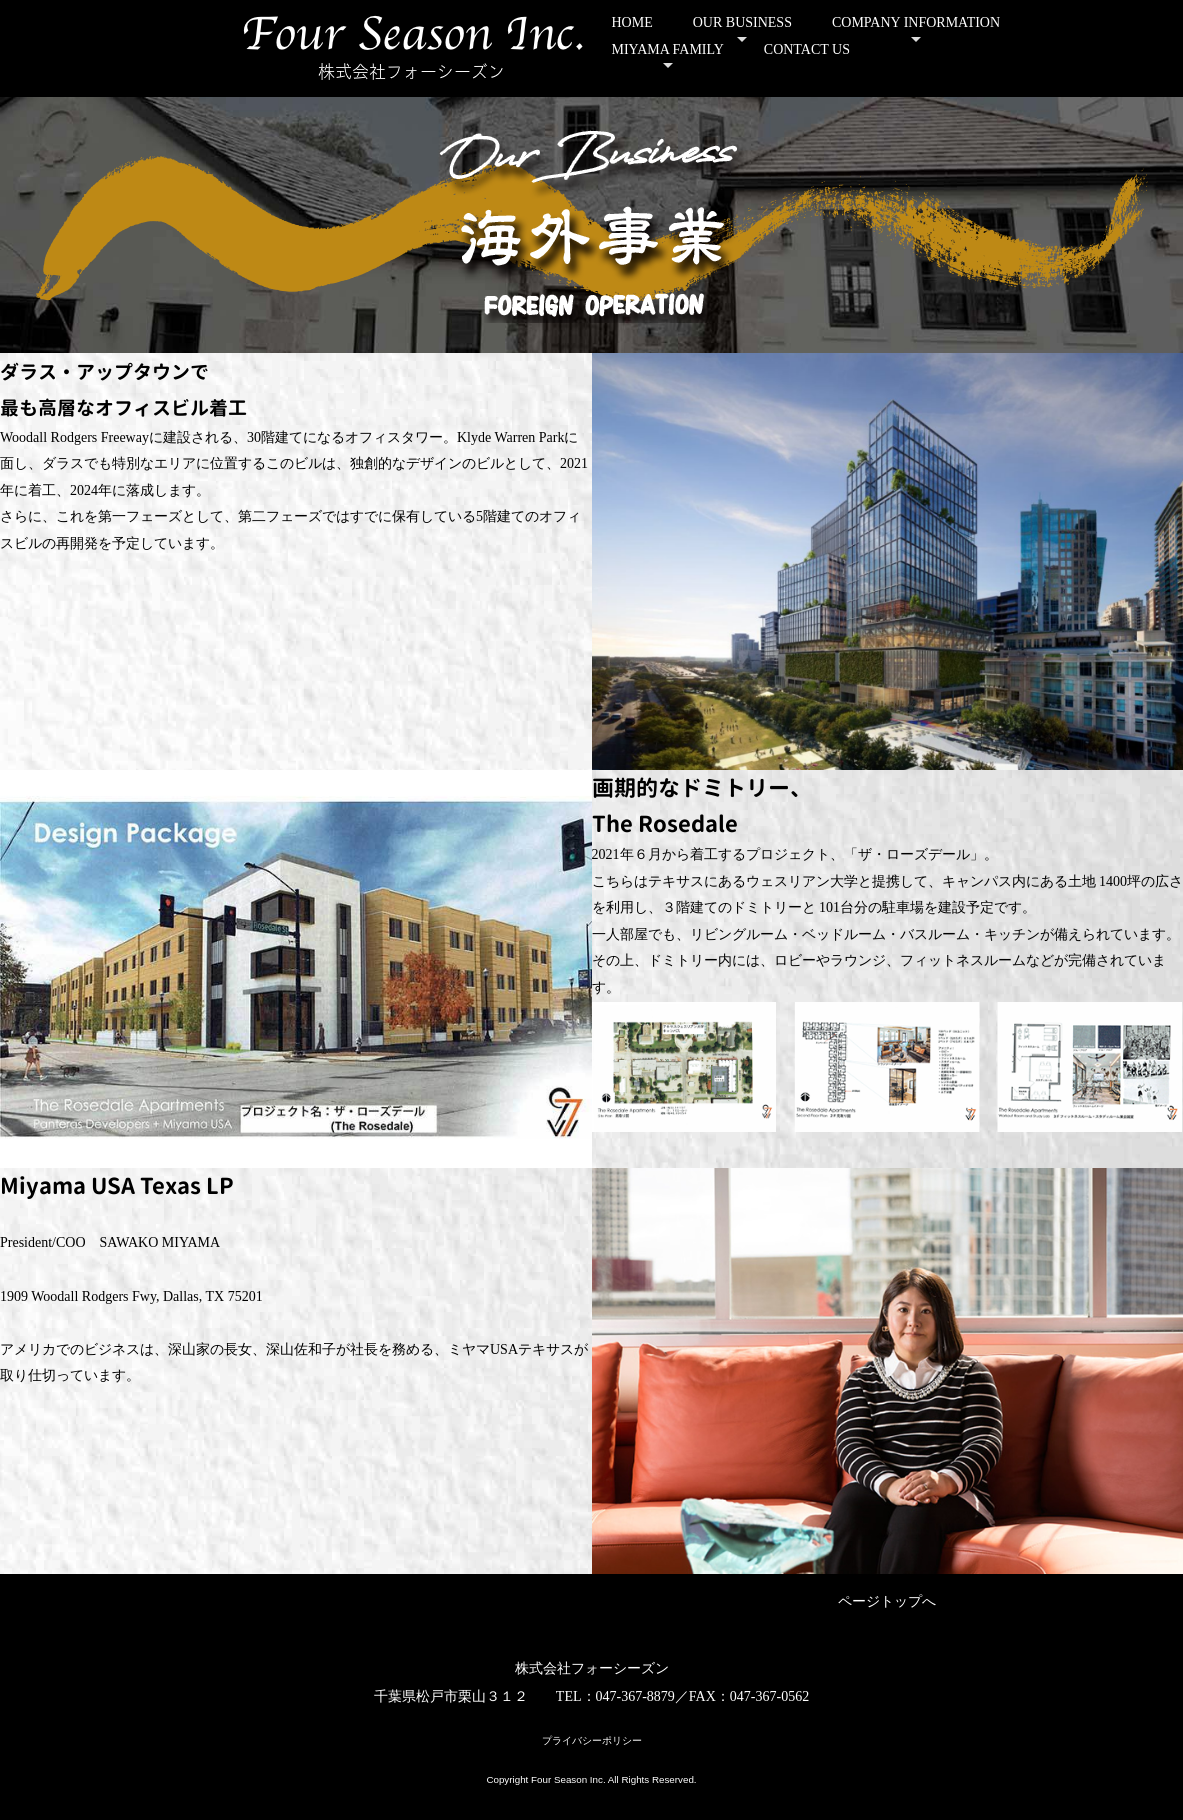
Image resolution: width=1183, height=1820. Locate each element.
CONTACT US (807, 49)
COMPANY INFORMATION (916, 22)
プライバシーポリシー (592, 1740)
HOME (632, 22)
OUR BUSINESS (742, 22)
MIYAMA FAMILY (668, 49)
